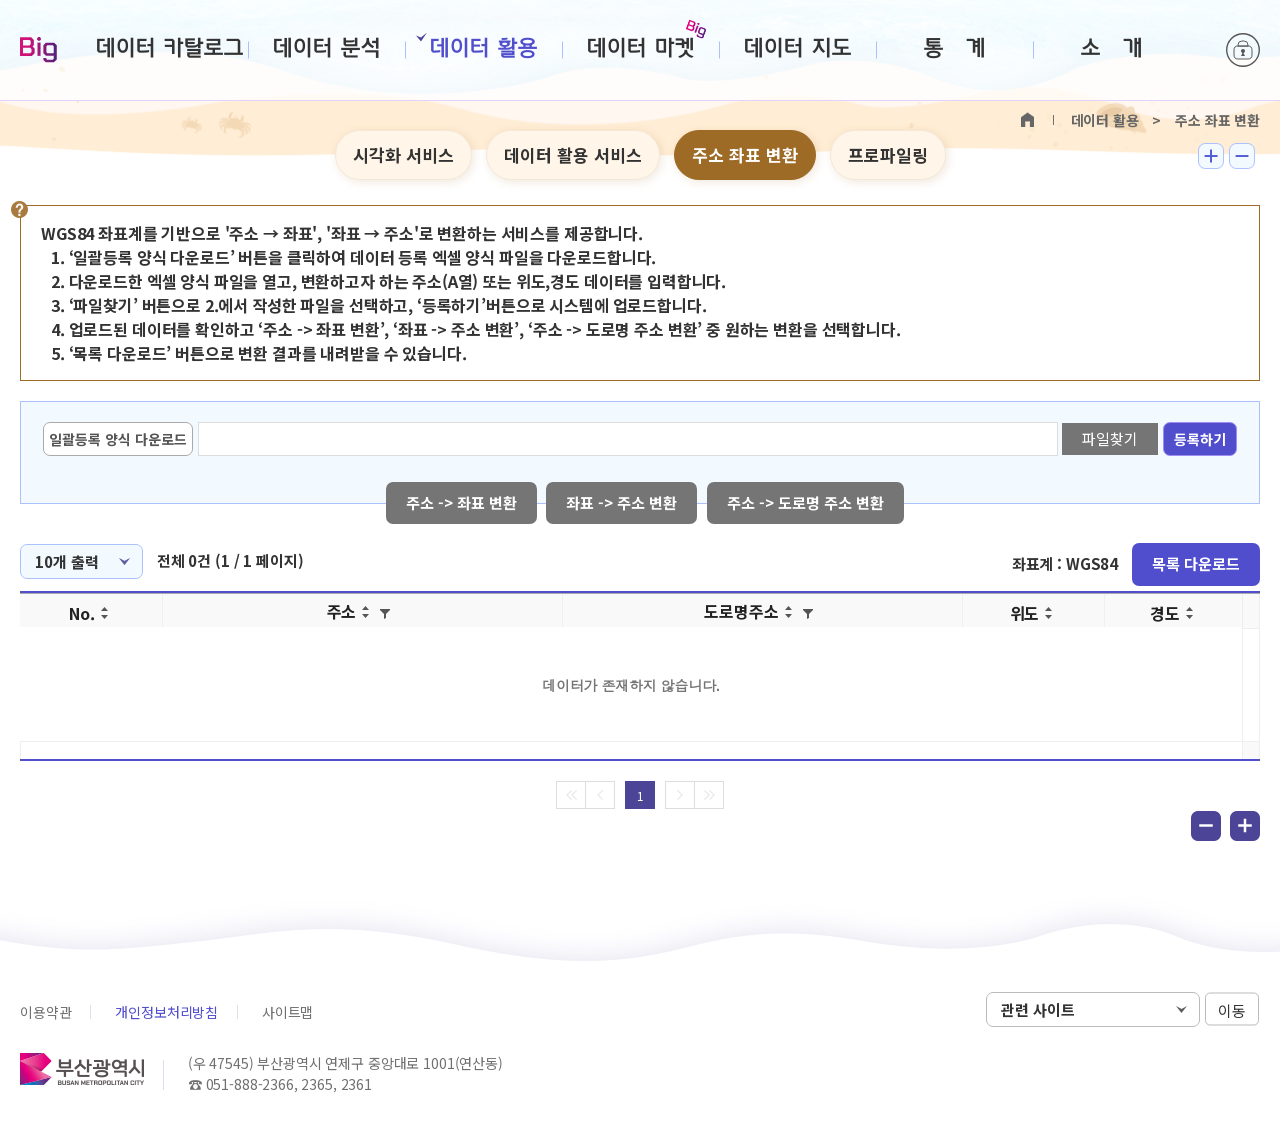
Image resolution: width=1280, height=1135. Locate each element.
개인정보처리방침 (166, 1012)
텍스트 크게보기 (1211, 156)
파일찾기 (1109, 438)
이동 (1232, 1010)
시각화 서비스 (403, 154)
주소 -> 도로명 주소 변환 (806, 502)
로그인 (1243, 50)
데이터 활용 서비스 (573, 154)
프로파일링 (888, 154)
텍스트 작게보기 (1242, 156)
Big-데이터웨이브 (38, 51)
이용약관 (45, 1012)
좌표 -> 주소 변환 (622, 502)
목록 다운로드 (1196, 563)
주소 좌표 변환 (745, 154)
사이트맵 (287, 1012)
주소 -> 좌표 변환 (461, 502)
